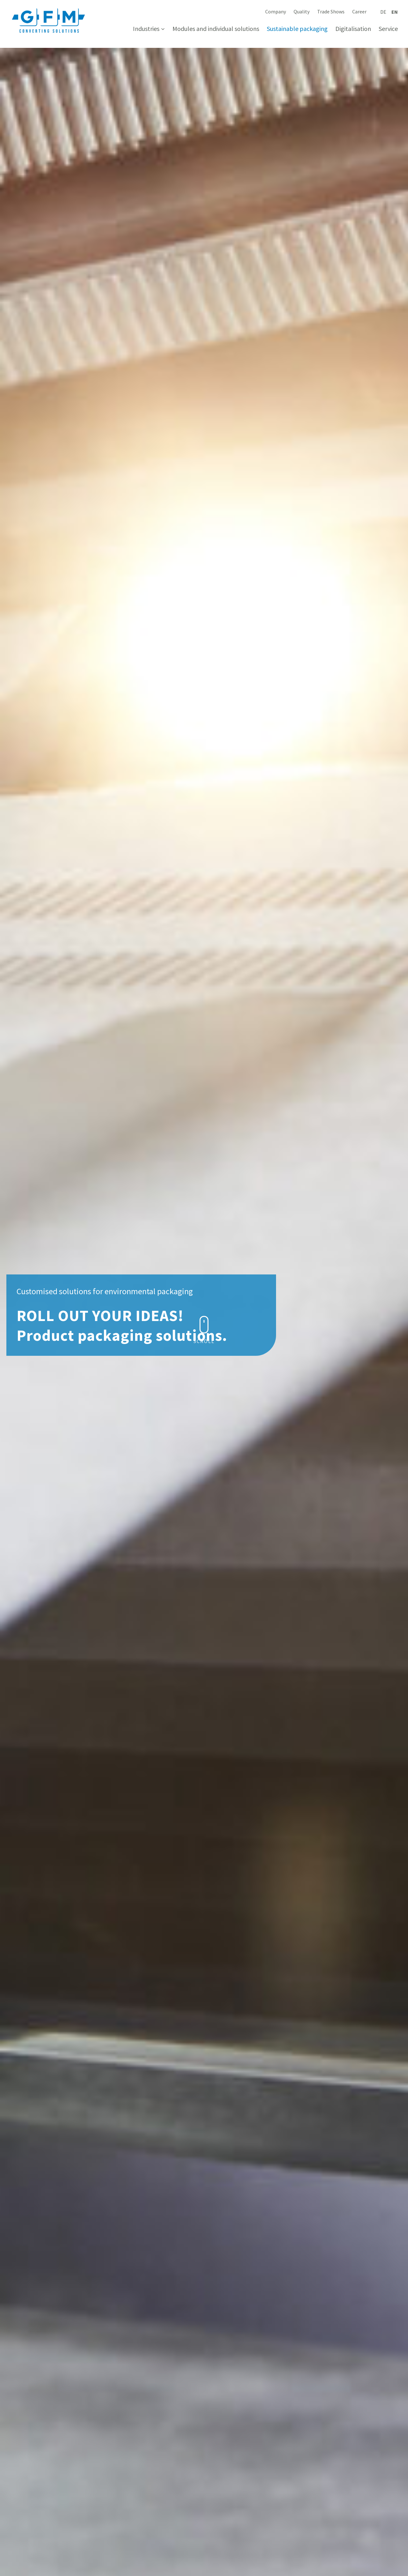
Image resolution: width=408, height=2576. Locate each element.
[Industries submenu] (163, 29)
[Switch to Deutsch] (383, 11)
